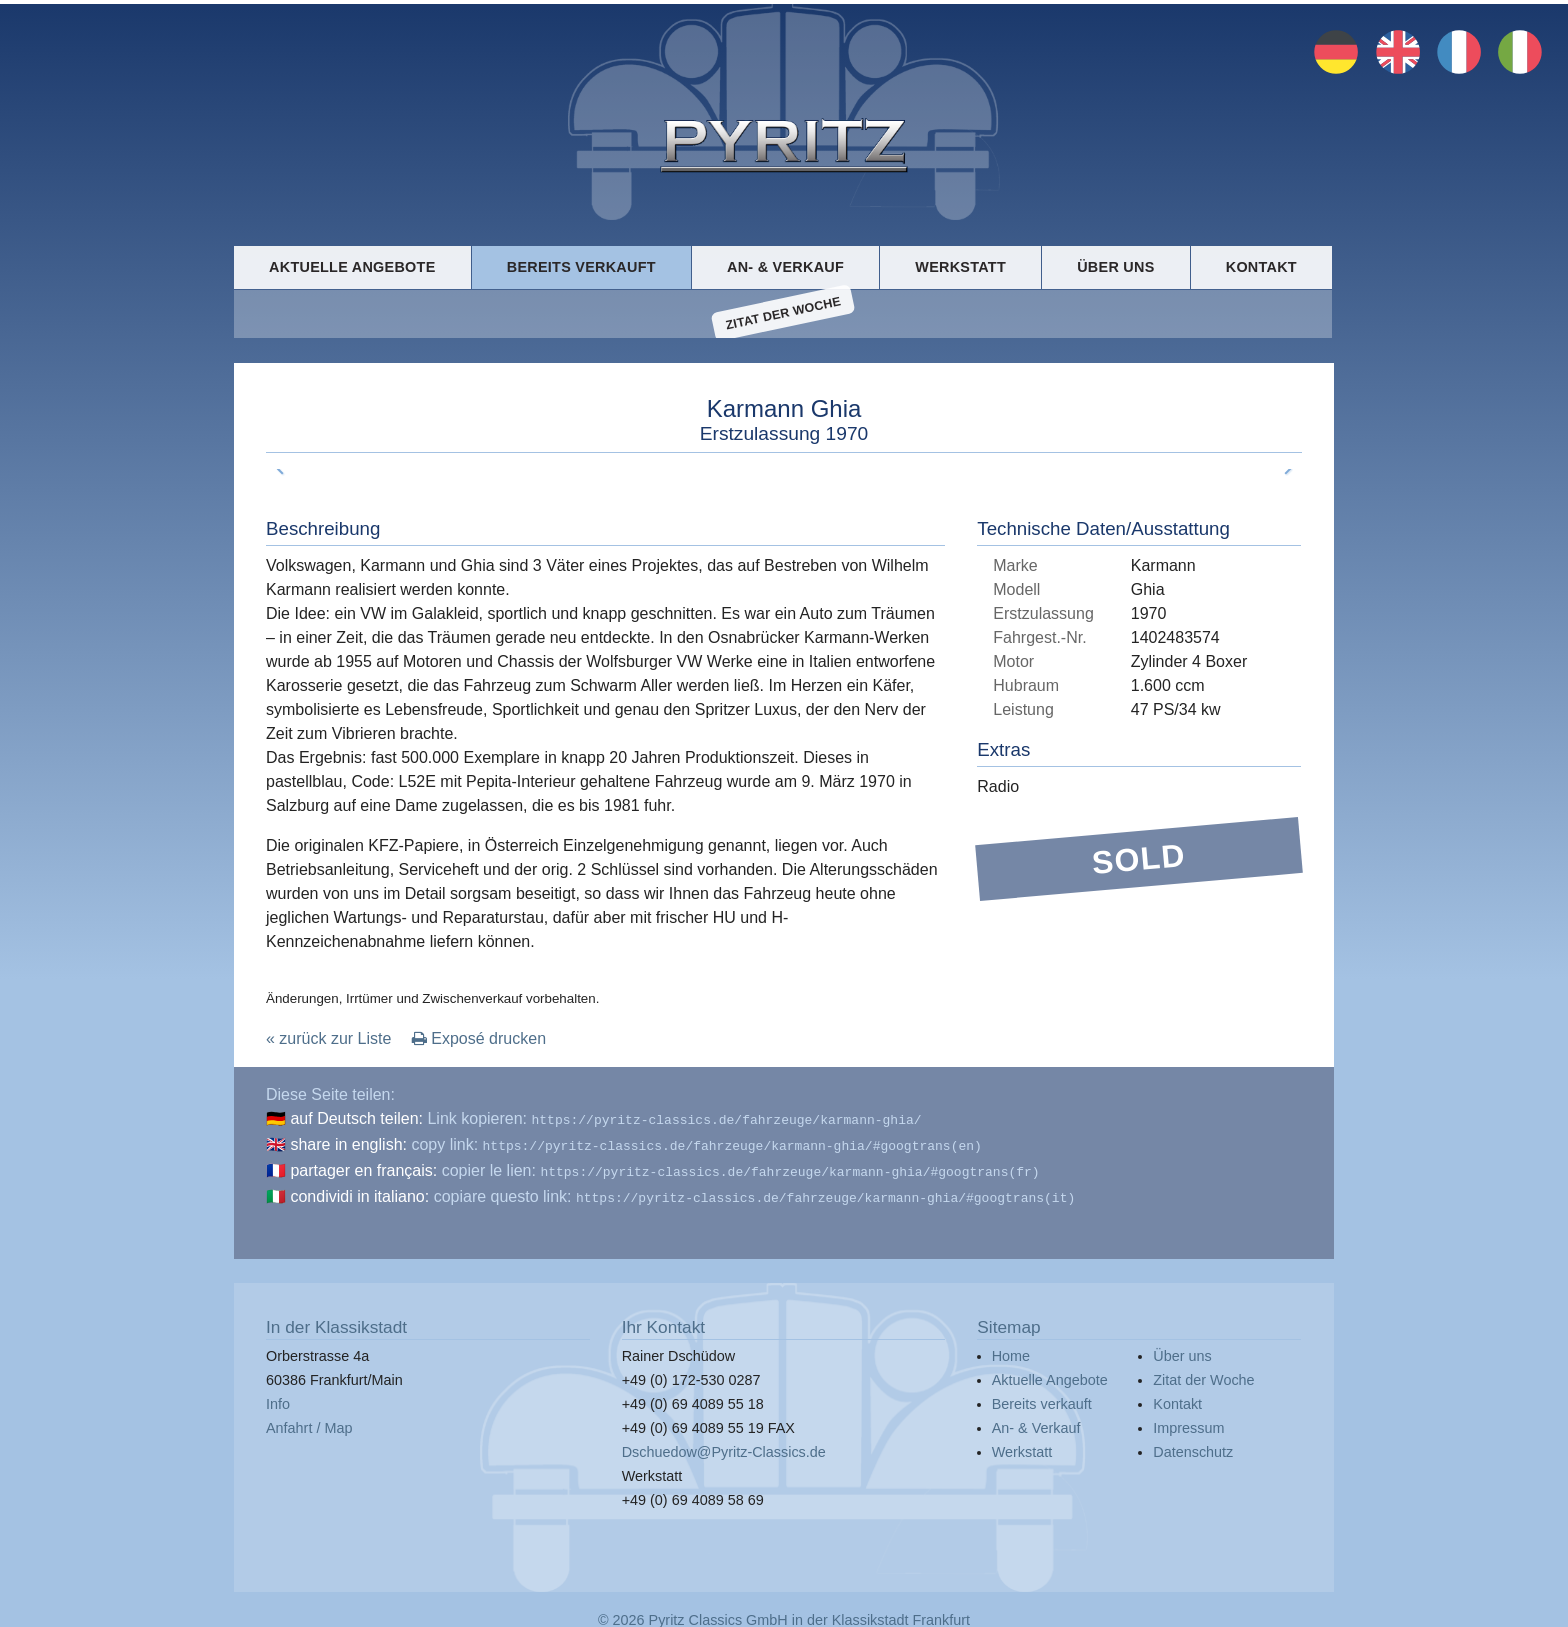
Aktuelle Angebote (352, 266)
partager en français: (363, 1169)
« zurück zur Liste (328, 1041)
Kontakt (1261, 266)
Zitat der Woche (783, 315)
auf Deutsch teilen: (356, 1121)
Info (278, 1399)
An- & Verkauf (785, 266)
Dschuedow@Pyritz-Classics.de (724, 1447)
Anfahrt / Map (309, 1423)
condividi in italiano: (359, 1193)
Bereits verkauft (581, 266)
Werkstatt (960, 266)
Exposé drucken (479, 1041)
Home (1011, 1351)
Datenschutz (1193, 1447)
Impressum (1188, 1423)
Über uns (1115, 266)
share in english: (348, 1145)
